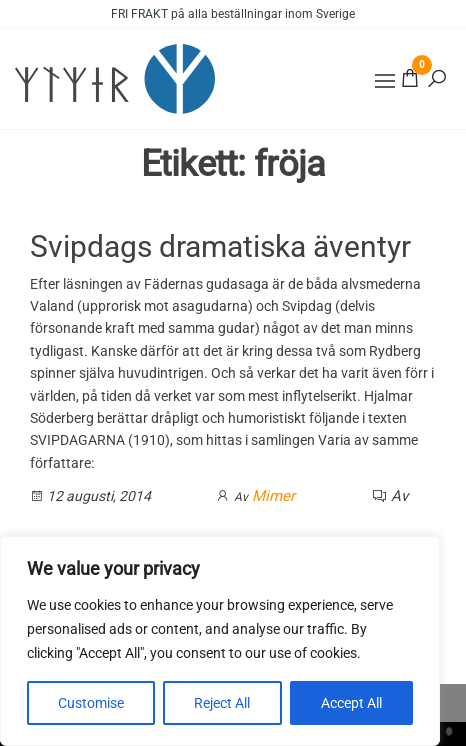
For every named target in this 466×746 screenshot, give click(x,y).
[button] (385, 81)
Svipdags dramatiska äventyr (220, 246)
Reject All (222, 703)
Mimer (273, 496)
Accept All (351, 703)
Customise (91, 703)
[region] (220, 641)
